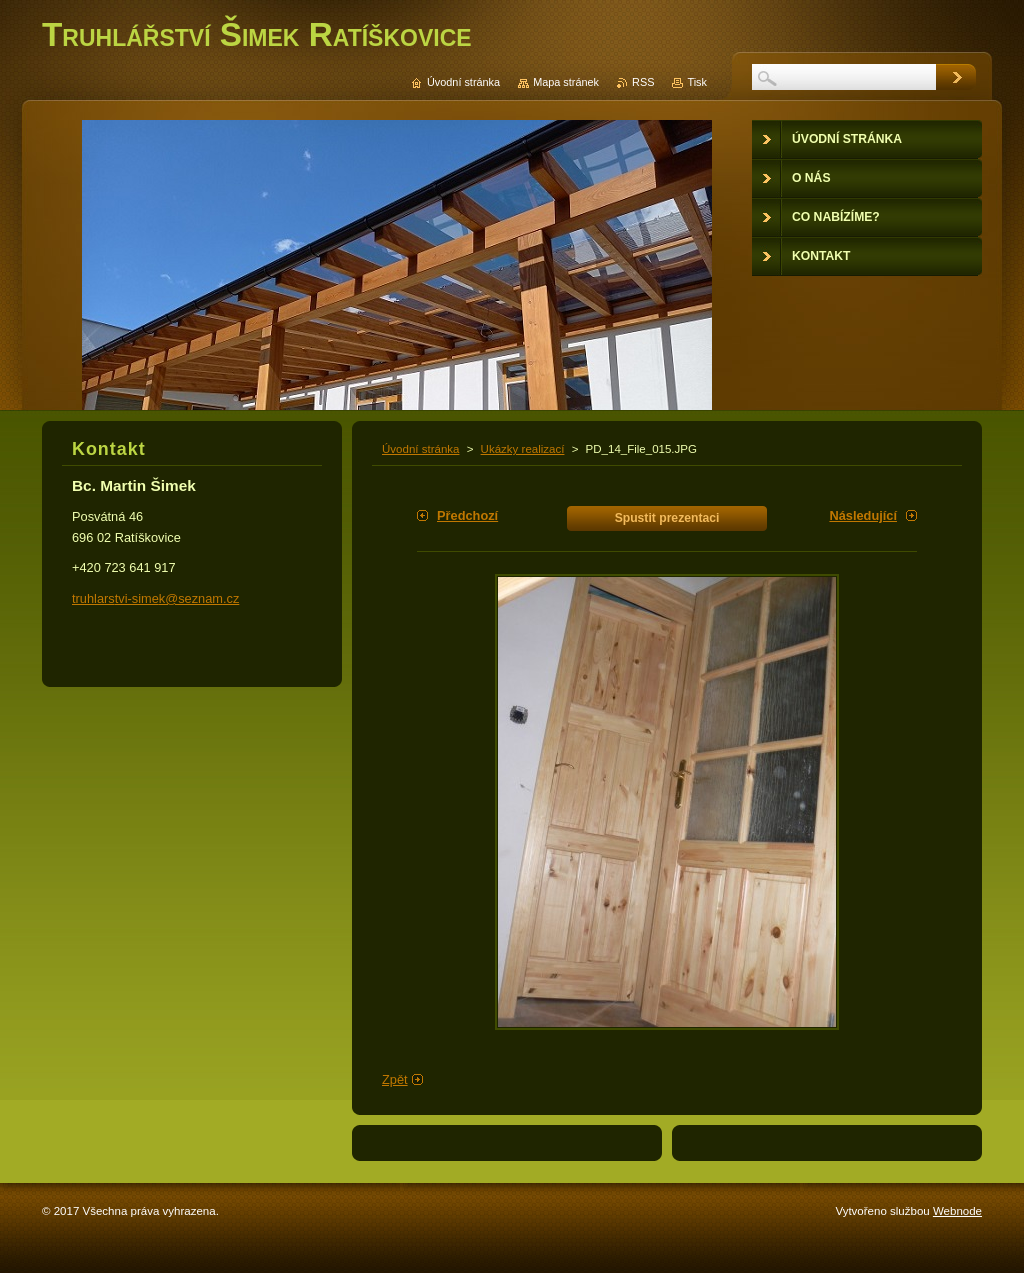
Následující (863, 515)
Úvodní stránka (420, 449)
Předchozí (467, 515)
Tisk (697, 82)
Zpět (395, 1079)
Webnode (957, 1211)
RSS (643, 82)
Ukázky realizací (523, 449)
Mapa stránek (566, 82)
